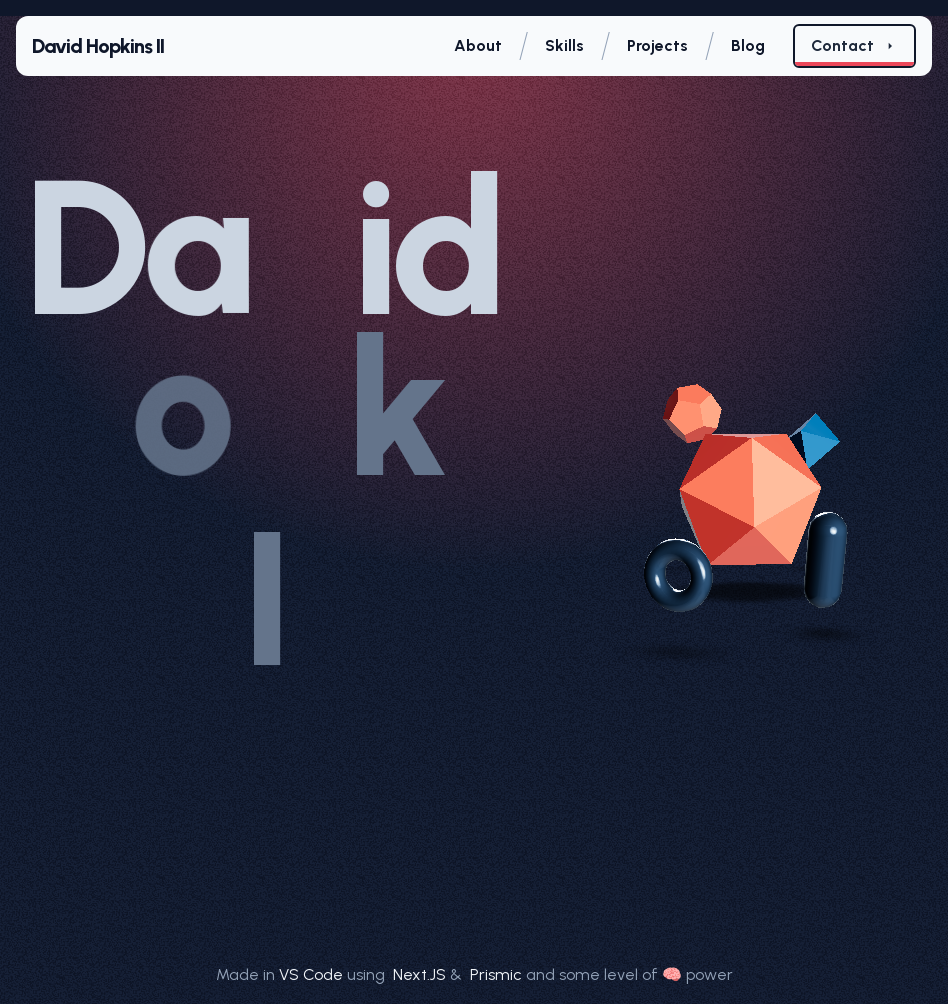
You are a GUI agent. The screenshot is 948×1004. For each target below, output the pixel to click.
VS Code (311, 974)
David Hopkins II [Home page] (98, 46)
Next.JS (421, 974)
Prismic (498, 974)
